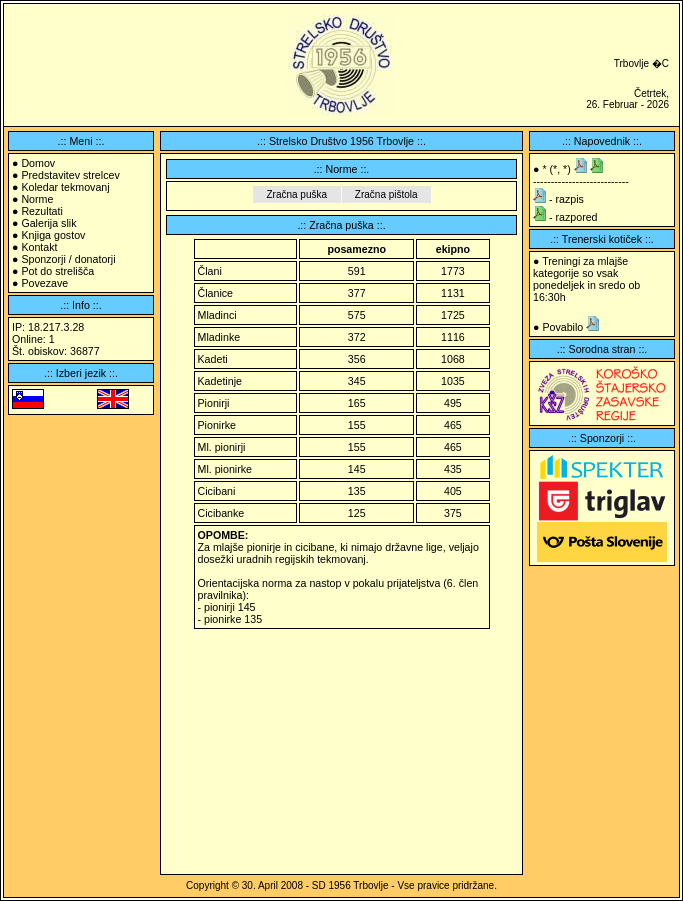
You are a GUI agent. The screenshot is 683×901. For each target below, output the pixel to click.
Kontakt (39, 247)
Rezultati (41, 211)
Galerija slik (48, 223)
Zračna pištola (386, 194)
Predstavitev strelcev (70, 175)
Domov (38, 163)
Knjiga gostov (53, 235)
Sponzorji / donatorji (68, 259)
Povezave (44, 283)
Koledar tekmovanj (65, 187)
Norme (37, 199)
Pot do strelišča (57, 271)
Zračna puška (296, 194)
